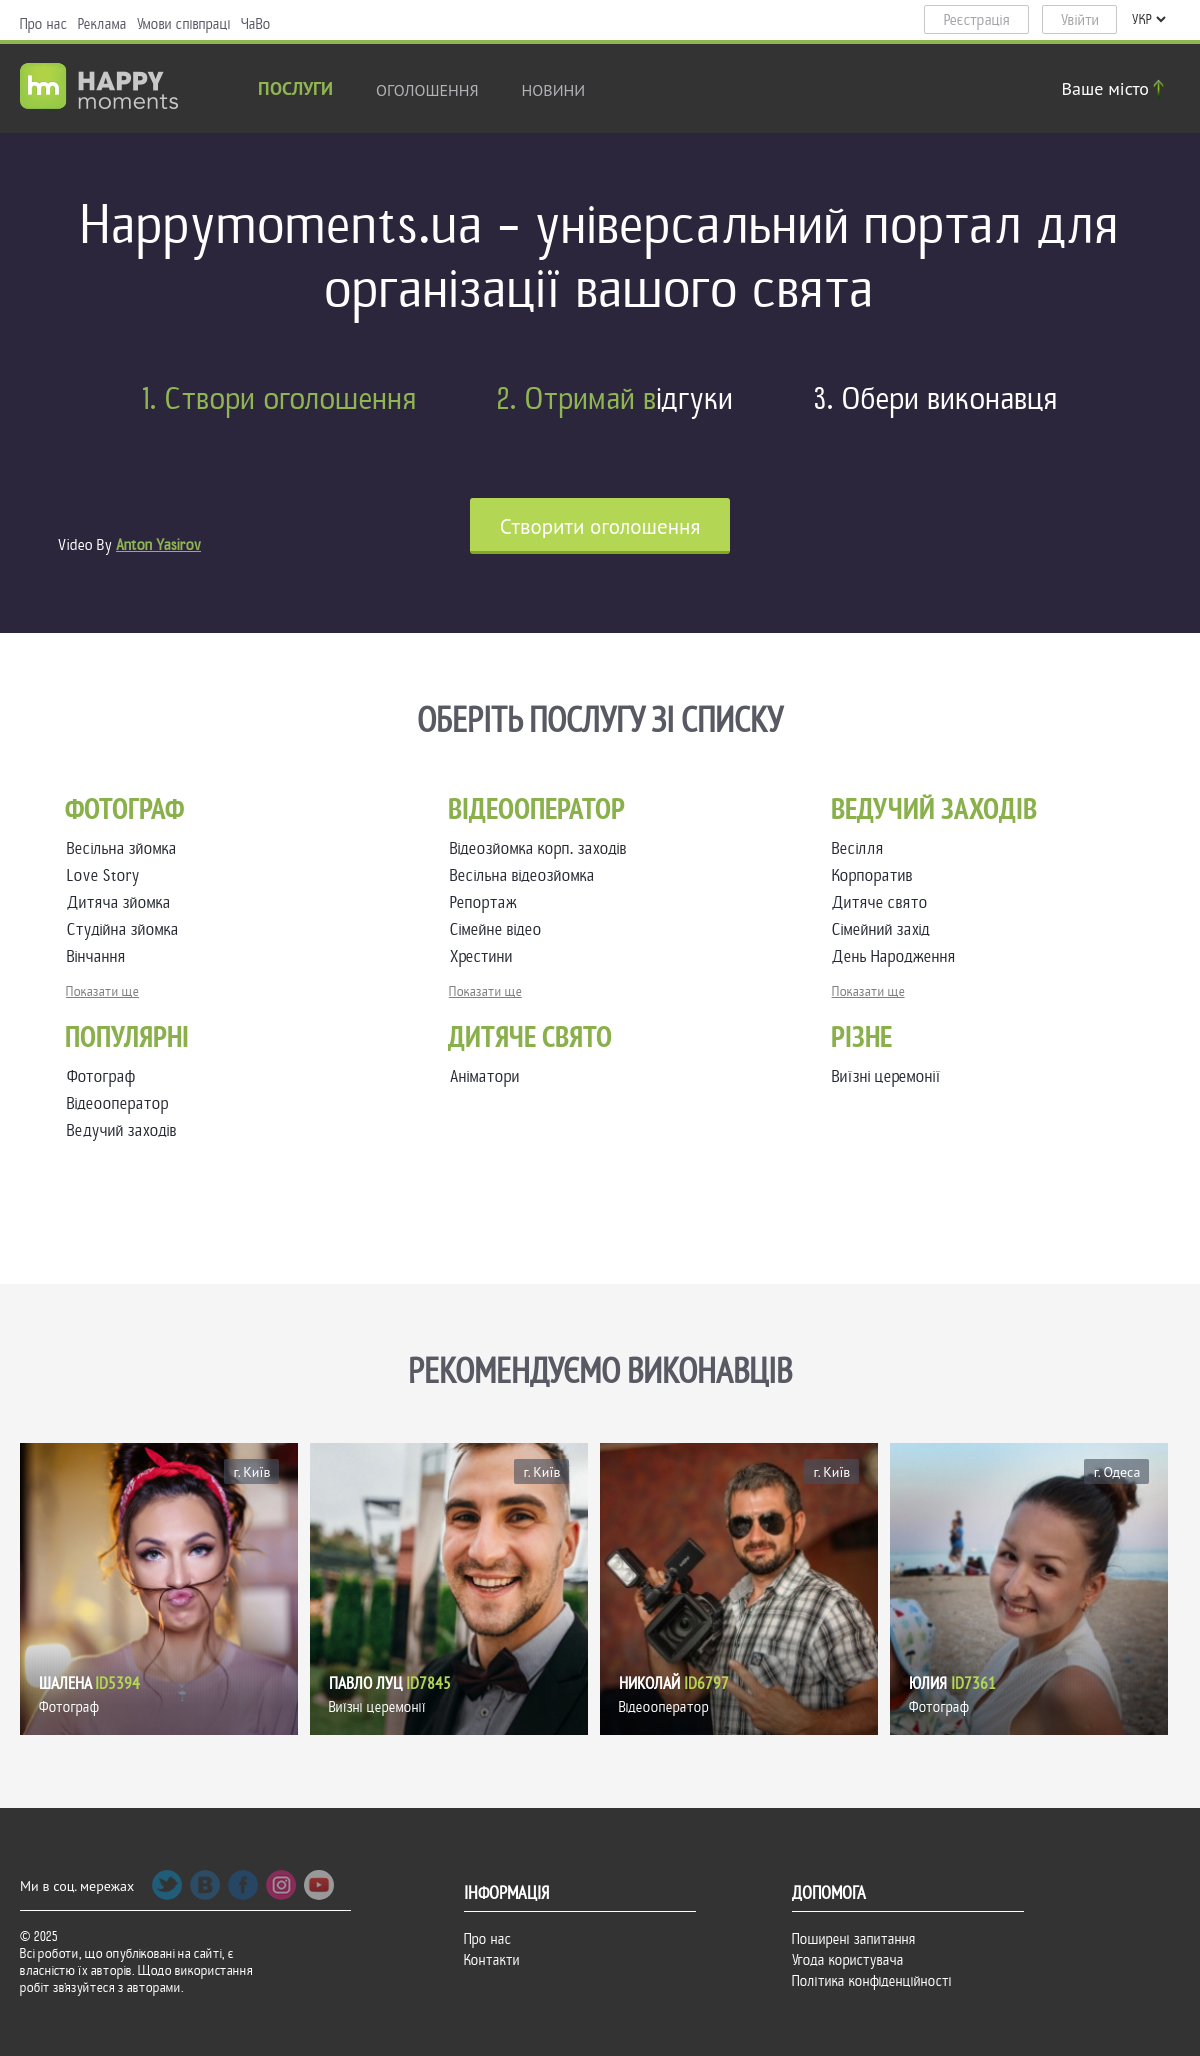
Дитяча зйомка (123, 902)
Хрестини (485, 956)
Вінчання (100, 956)
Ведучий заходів (122, 1130)
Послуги (295, 90)
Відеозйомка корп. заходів (542, 848)
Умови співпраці (184, 24)
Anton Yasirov (158, 545)
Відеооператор (118, 1103)
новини (554, 90)
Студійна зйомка (127, 929)
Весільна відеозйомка (526, 875)
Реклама (102, 24)
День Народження (898, 956)
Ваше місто (1116, 88)
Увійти (1080, 20)
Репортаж (487, 902)
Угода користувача (848, 1960)
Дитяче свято (884, 902)
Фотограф (101, 1076)
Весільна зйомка (126, 848)
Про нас (44, 24)
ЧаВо (256, 24)
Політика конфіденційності (872, 1981)
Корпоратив (876, 875)
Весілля (862, 848)
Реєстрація (977, 20)
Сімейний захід (885, 929)
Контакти (492, 1960)
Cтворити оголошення (600, 526)
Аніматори (485, 1076)
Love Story (107, 875)
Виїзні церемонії (886, 1076)
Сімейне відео (500, 929)
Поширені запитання (854, 1939)
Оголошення (427, 90)
